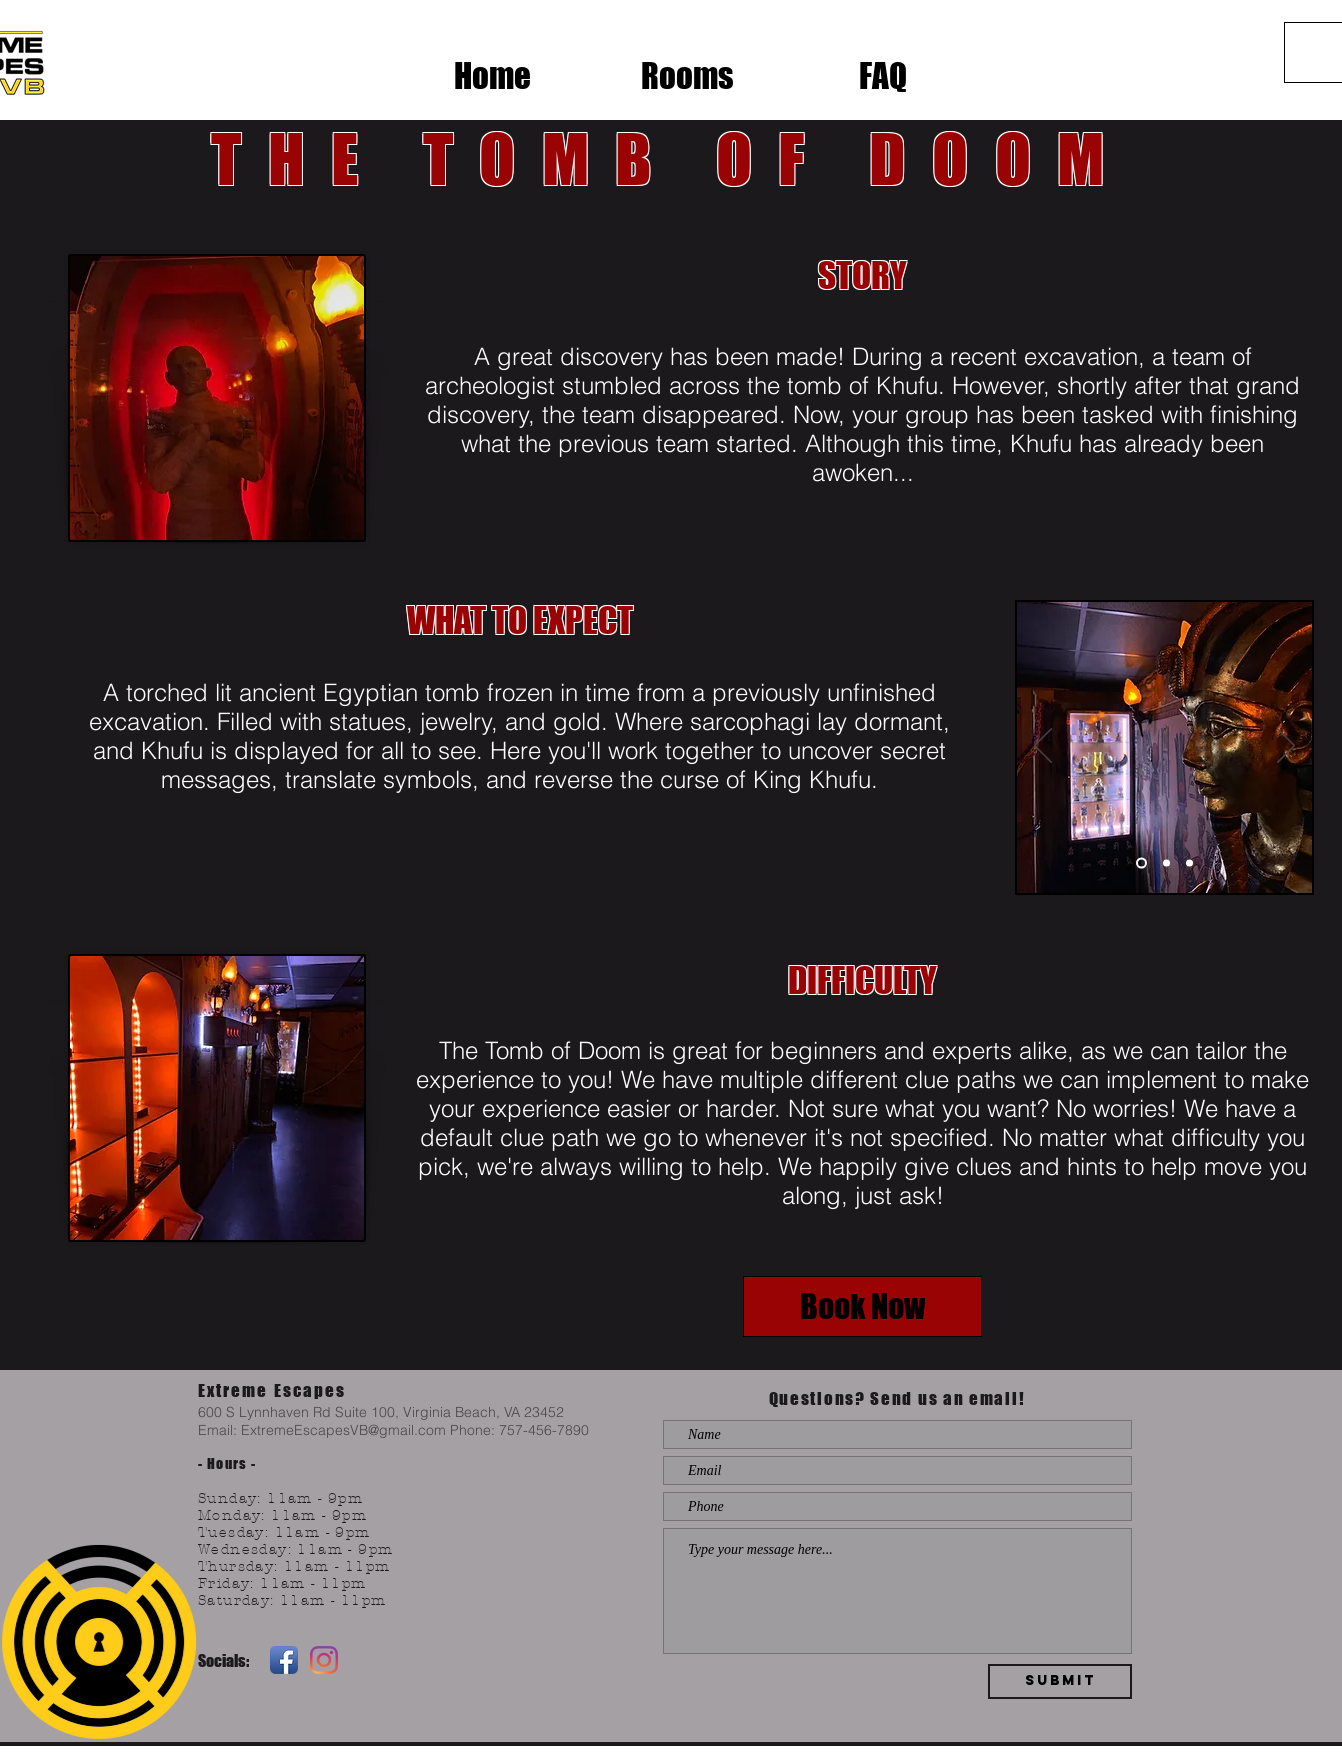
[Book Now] (862, 1306)
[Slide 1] (1141, 863)
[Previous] (1043, 747)
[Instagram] (324, 1660)
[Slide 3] (1189, 863)
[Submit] (1060, 1681)
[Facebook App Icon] (284, 1660)
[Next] (1286, 747)
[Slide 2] (1166, 863)
